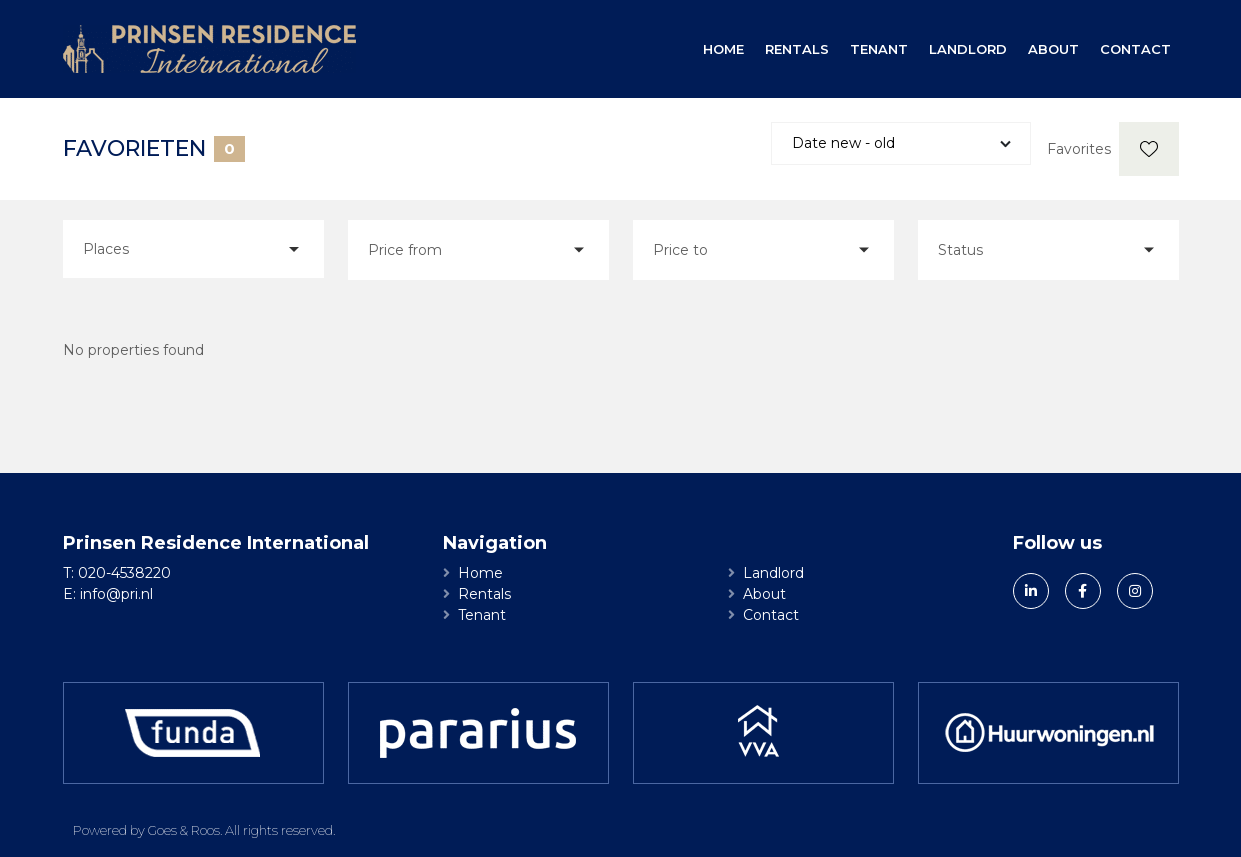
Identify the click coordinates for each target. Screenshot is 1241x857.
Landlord (968, 49)
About (1053, 49)
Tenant (879, 49)
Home (723, 49)
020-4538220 (124, 573)
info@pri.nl (116, 594)
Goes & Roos (184, 830)
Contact (1135, 49)
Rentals (797, 49)
